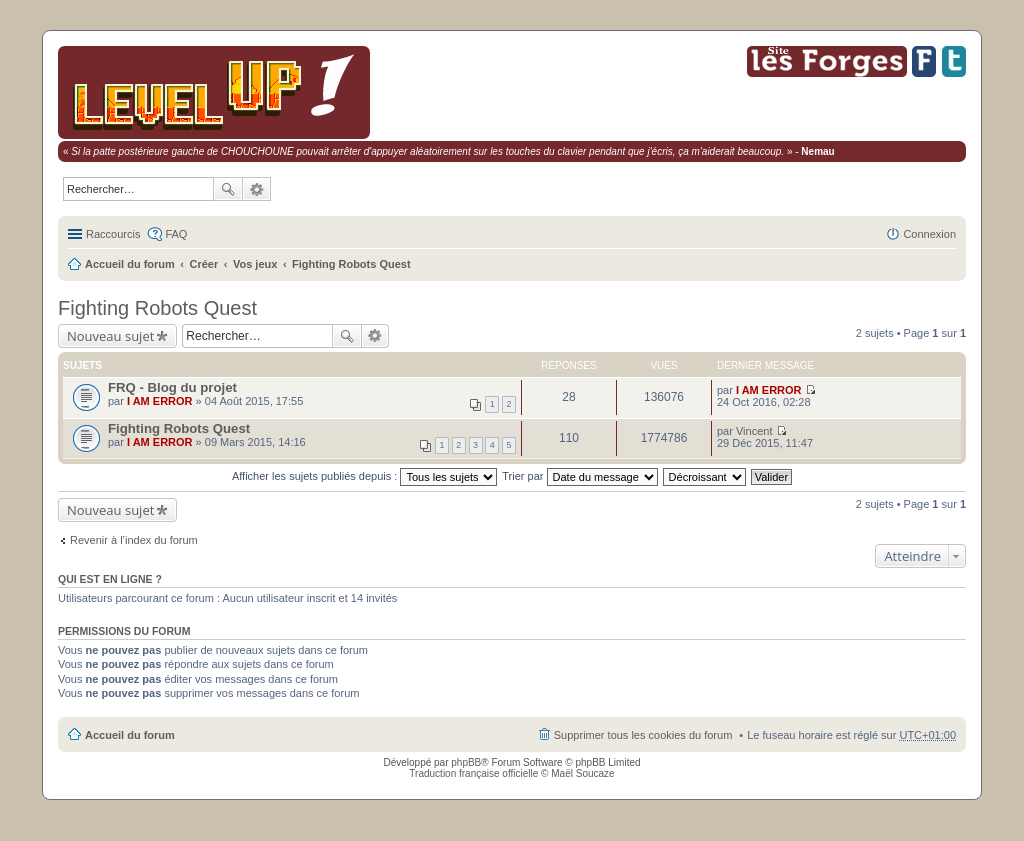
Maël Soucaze (582, 773)
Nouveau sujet (110, 336)
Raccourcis (113, 234)
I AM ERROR (160, 401)
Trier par (579, 476)
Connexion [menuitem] (929, 234)
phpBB (466, 762)
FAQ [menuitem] (176, 234)
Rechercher (228, 189)
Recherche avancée (257, 189)
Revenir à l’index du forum (134, 540)
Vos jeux (255, 264)
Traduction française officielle (473, 773)
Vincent (754, 431)
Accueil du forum (130, 264)
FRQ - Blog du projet (172, 387)
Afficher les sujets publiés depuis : (365, 476)
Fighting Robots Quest (351, 264)
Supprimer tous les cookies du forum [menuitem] (643, 735)
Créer (204, 264)
